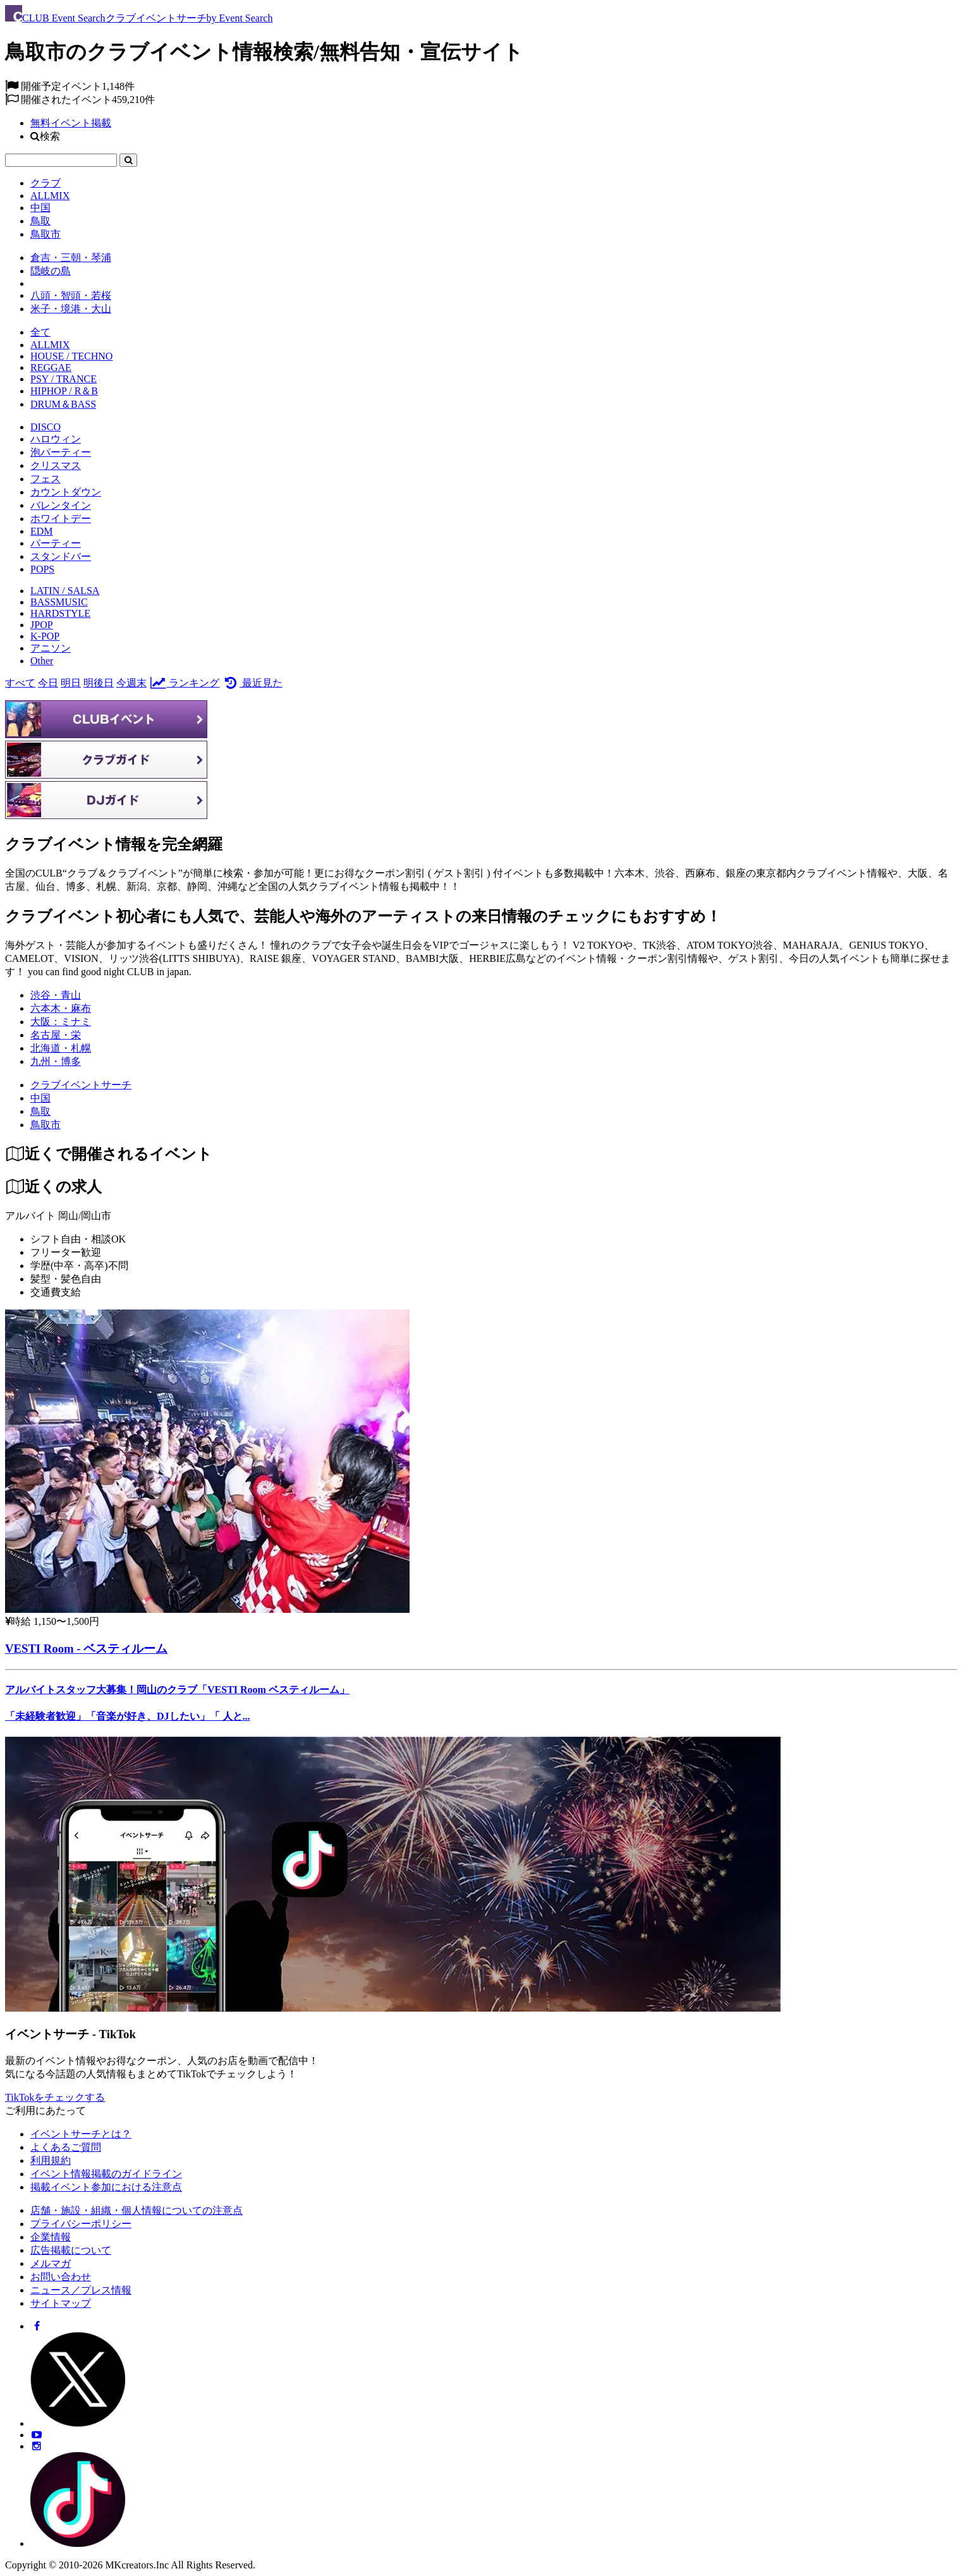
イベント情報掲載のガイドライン (106, 2173)
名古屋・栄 (55, 1035)
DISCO (45, 427)
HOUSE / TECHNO (71, 356)
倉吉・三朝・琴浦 (70, 257)
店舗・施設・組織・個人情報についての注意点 (136, 2210)
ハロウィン (55, 439)
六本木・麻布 (60, 1008)
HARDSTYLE (60, 613)
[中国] (40, 1098)
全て (40, 332)
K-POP (44, 636)
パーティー (55, 543)
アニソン (50, 648)
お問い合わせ (60, 2276)
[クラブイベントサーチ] (80, 1084)
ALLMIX (50, 195)
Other (41, 660)
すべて (20, 682)
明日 (71, 682)
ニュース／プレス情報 (80, 2290)
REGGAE (50, 367)
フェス (45, 478)
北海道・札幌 (60, 1048)
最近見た (252, 682)
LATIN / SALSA (64, 590)
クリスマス (55, 465)
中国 (40, 207)
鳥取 (40, 221)
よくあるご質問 (65, 2147)
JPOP (41, 624)
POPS (42, 569)
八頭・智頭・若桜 (70, 295)
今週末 (131, 682)
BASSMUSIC (59, 602)
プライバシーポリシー (80, 2223)
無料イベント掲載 (70, 123)
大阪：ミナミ (60, 1021)
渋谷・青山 (55, 995)
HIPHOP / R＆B (64, 391)
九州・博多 (55, 1061)
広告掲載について (70, 2250)
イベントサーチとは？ (80, 2134)
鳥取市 (45, 234)
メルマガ (50, 2263)
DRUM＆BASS (63, 404)
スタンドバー (60, 556)
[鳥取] (40, 1111)
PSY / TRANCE (63, 379)
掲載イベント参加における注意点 (106, 2187)
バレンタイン (60, 505)
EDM (41, 531)
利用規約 (50, 2160)
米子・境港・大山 (70, 308)
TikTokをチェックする (55, 2097)
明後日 (98, 682)
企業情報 (50, 2237)
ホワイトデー (60, 518)
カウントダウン (65, 492)
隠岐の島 (50, 270)
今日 (48, 682)
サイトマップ (60, 2303)
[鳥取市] (45, 1124)
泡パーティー (60, 452)
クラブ (45, 183)
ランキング (184, 682)
